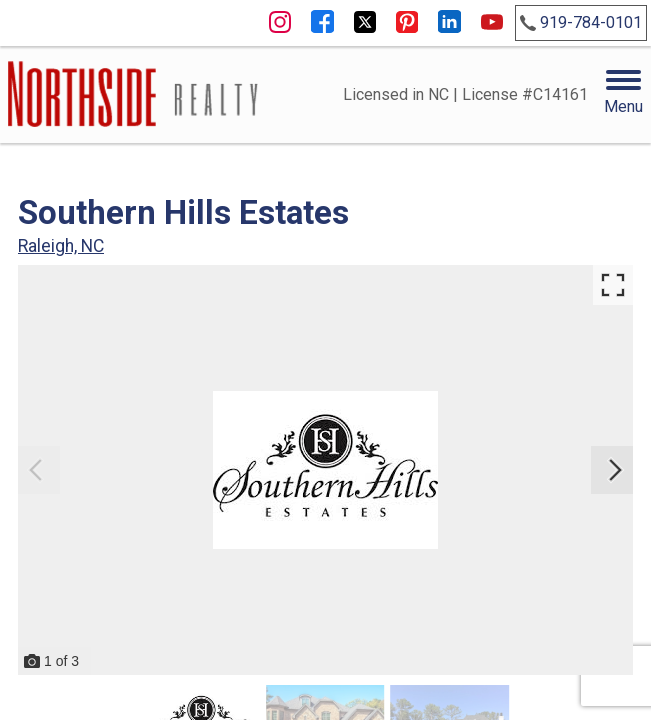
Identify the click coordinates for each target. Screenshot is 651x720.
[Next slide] (615, 470)
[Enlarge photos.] (613, 285)
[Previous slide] (36, 470)
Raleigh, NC (61, 246)
